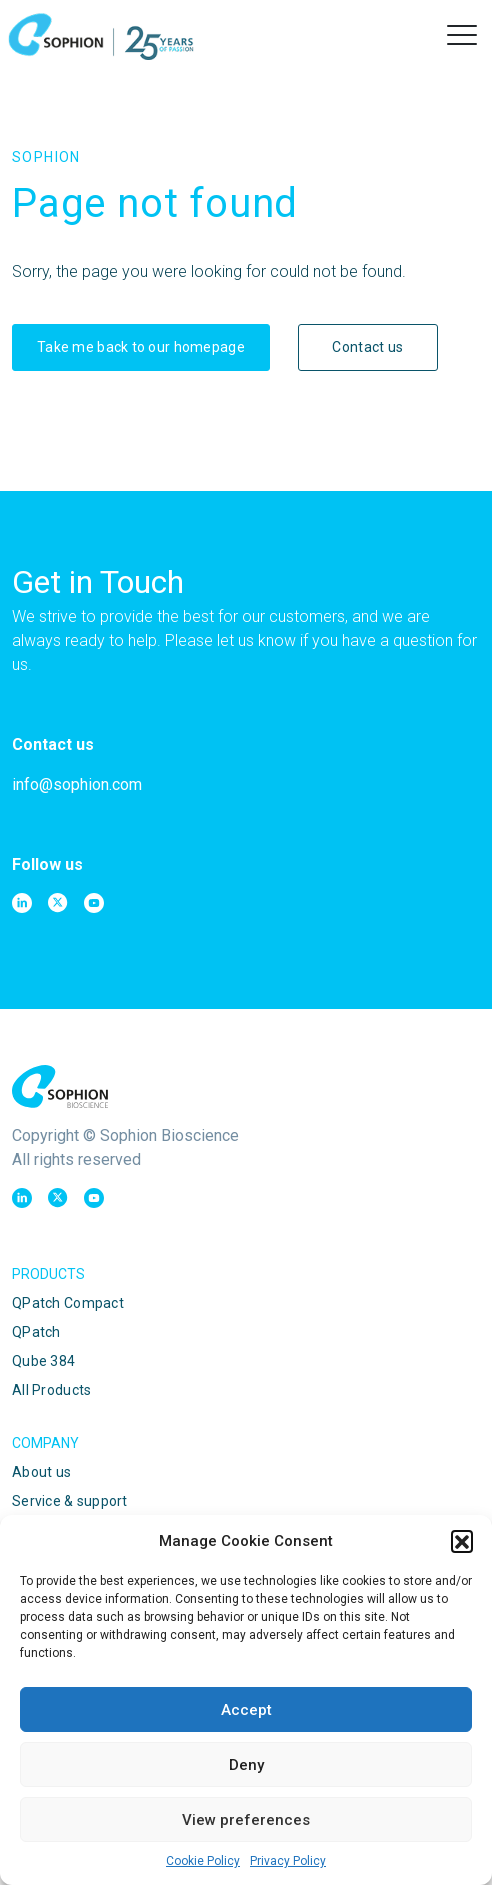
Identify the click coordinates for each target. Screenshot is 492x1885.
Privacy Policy (288, 1861)
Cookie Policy (203, 1861)
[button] (462, 1541)
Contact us (367, 347)
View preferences (246, 1820)
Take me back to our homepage (141, 347)
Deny (246, 1765)
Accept (246, 1710)
